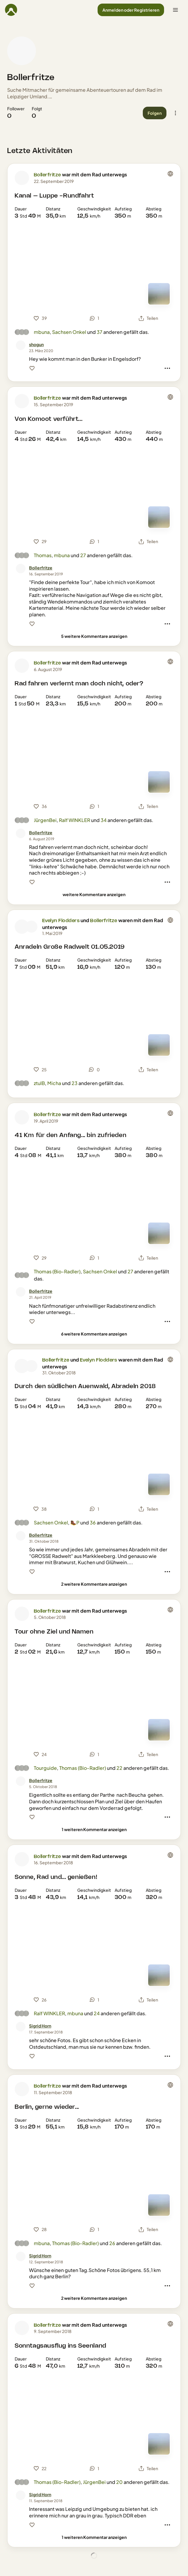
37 (99, 332)
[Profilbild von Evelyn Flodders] (22, 926)
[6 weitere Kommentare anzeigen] (94, 1334)
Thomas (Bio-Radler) (57, 1271)
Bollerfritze (30, 78)
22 (119, 1768)
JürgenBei (45, 820)
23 (75, 1083)
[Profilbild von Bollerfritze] (21, 50)
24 (97, 2013)
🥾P (74, 1522)
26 (112, 2243)
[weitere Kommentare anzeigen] (94, 894)
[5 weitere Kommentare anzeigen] (94, 636)
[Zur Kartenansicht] (159, 294)
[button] (131, 10)
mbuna (42, 332)
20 (119, 2482)
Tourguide (45, 1768)
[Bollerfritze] (40, 568)
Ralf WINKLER (74, 820)
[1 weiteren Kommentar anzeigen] (94, 1829)
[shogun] (36, 344)
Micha (54, 1083)
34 (104, 820)
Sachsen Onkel (69, 332)
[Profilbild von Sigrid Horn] (20, 2026)
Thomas (42, 555)
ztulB (39, 1083)
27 (83, 555)
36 (93, 1522)
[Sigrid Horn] (40, 2026)
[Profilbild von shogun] (20, 345)
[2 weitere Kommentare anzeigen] (94, 1584)
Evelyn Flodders (61, 921)
